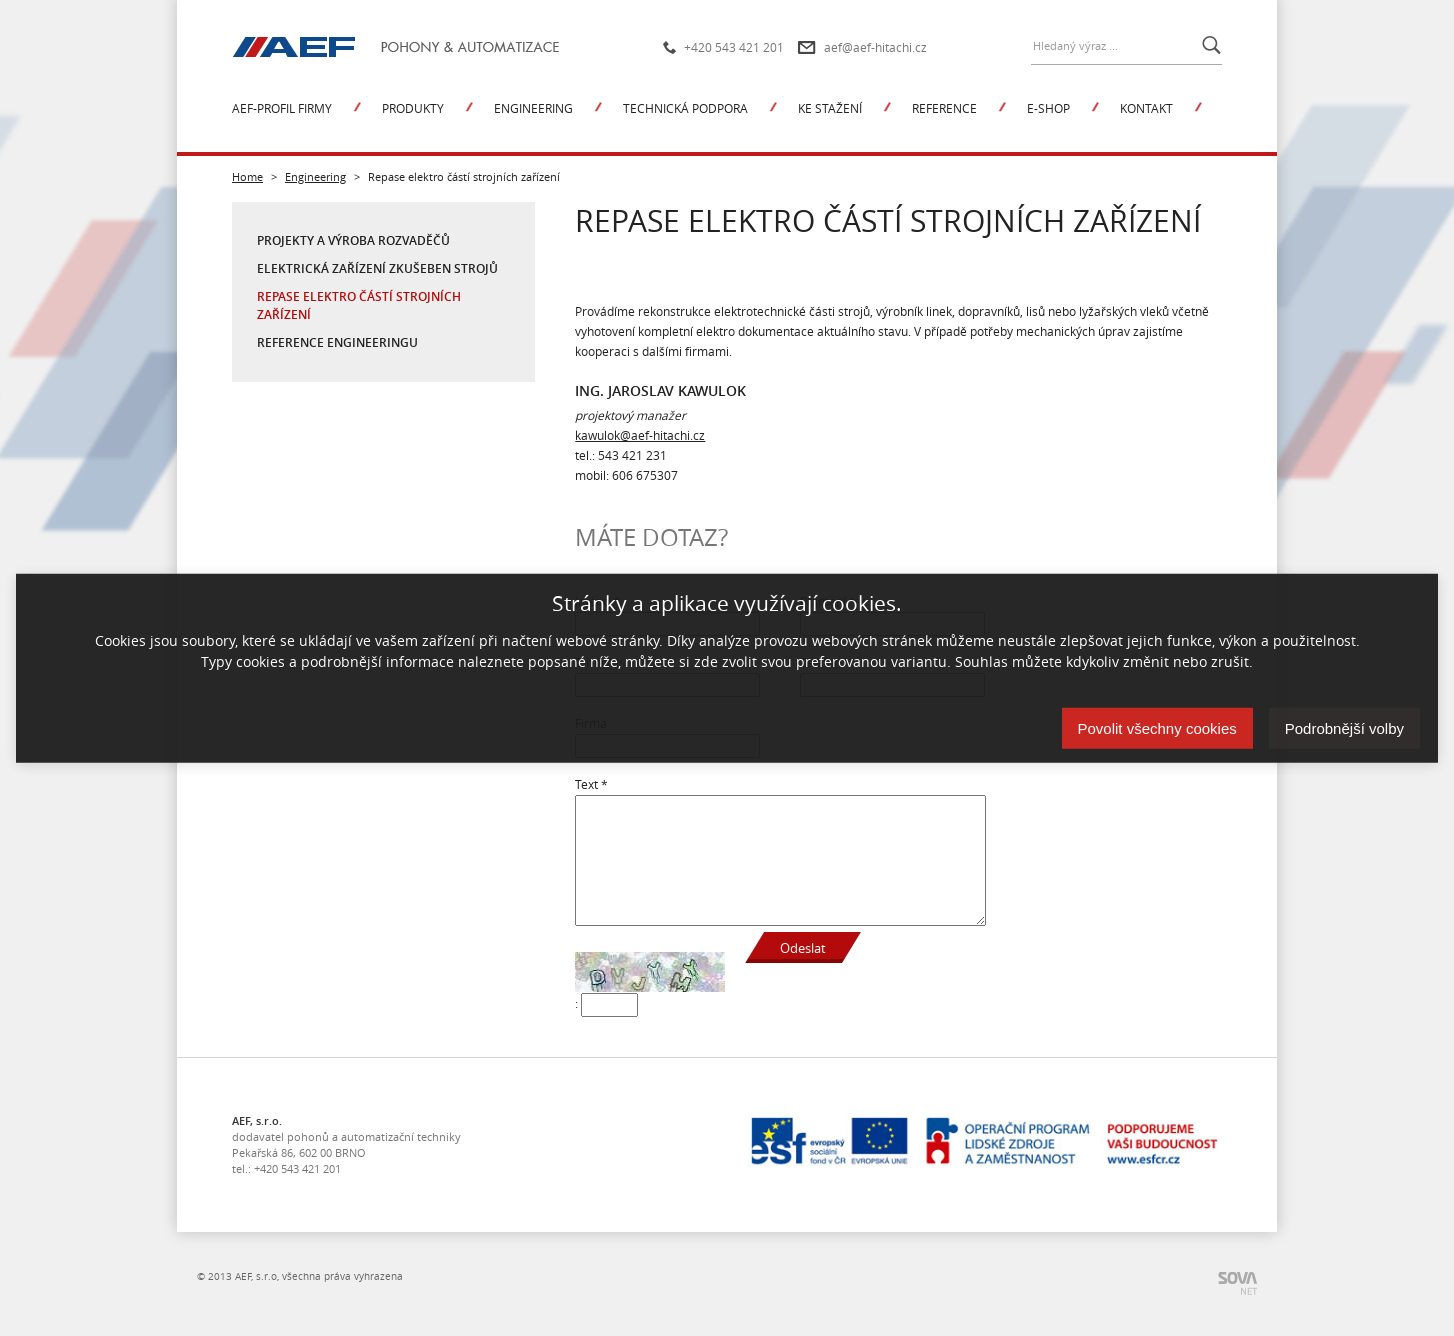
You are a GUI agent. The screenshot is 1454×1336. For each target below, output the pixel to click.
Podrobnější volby (1344, 727)
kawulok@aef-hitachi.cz (640, 435)
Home (247, 176)
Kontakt (1146, 108)
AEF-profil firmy (282, 108)
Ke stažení (830, 108)
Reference (944, 108)
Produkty (413, 108)
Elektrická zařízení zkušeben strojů (377, 268)
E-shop (1048, 108)
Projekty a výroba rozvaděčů (353, 240)
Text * (591, 784)
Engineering (533, 108)
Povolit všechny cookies (1157, 727)
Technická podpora (685, 108)
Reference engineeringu (337, 342)
